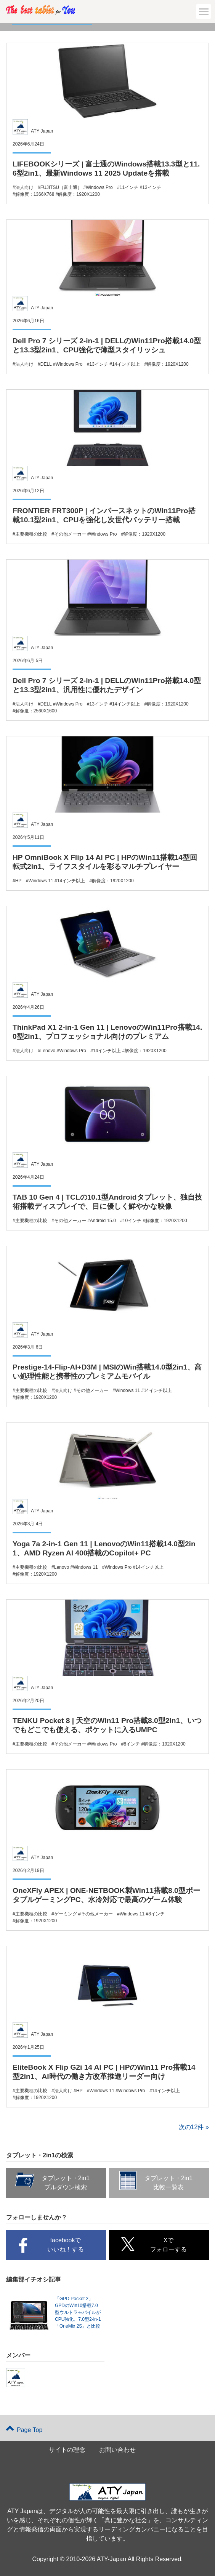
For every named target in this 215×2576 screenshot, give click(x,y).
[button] (203, 11)
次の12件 (191, 2127)
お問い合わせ (117, 2449)
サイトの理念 (67, 2449)
